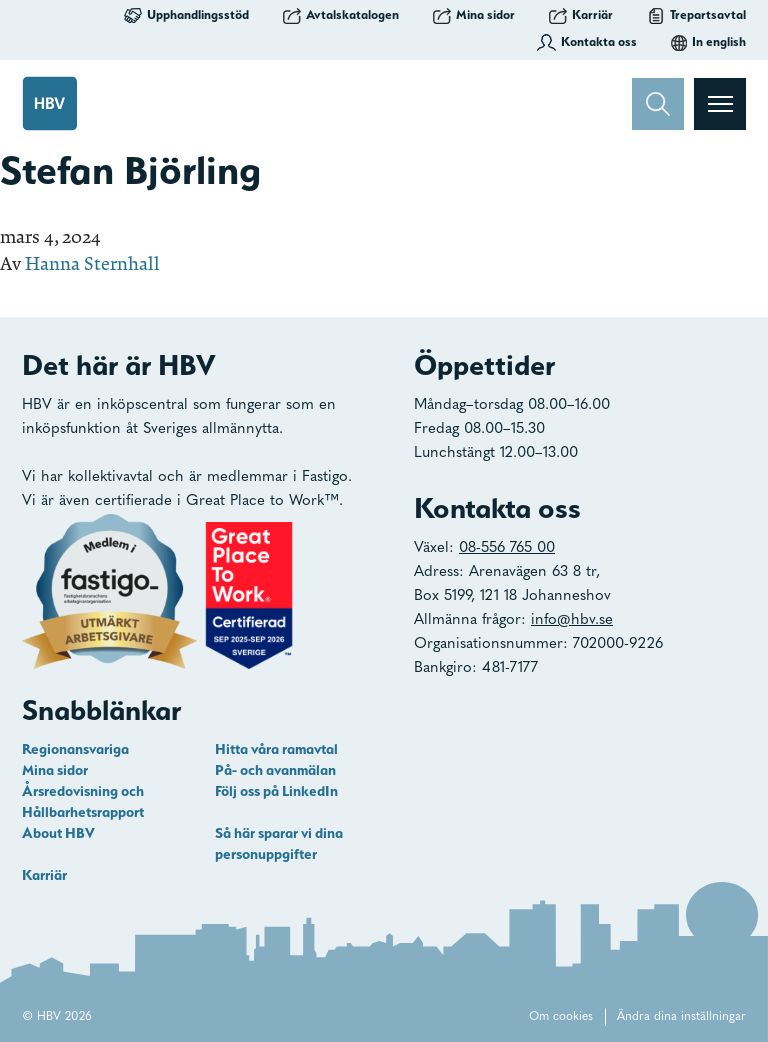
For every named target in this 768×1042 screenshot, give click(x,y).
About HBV (58, 833)
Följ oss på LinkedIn (276, 791)
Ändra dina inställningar (681, 1017)
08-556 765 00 (507, 548)
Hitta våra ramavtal (276, 749)
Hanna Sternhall (92, 263)
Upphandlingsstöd (186, 15)
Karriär (581, 15)
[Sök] (658, 104)
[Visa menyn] (720, 104)
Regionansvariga (75, 749)
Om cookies (561, 1017)
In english (708, 42)
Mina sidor (474, 15)
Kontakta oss (587, 42)
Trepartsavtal (696, 15)
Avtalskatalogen (341, 15)
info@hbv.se (572, 620)
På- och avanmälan (275, 770)
